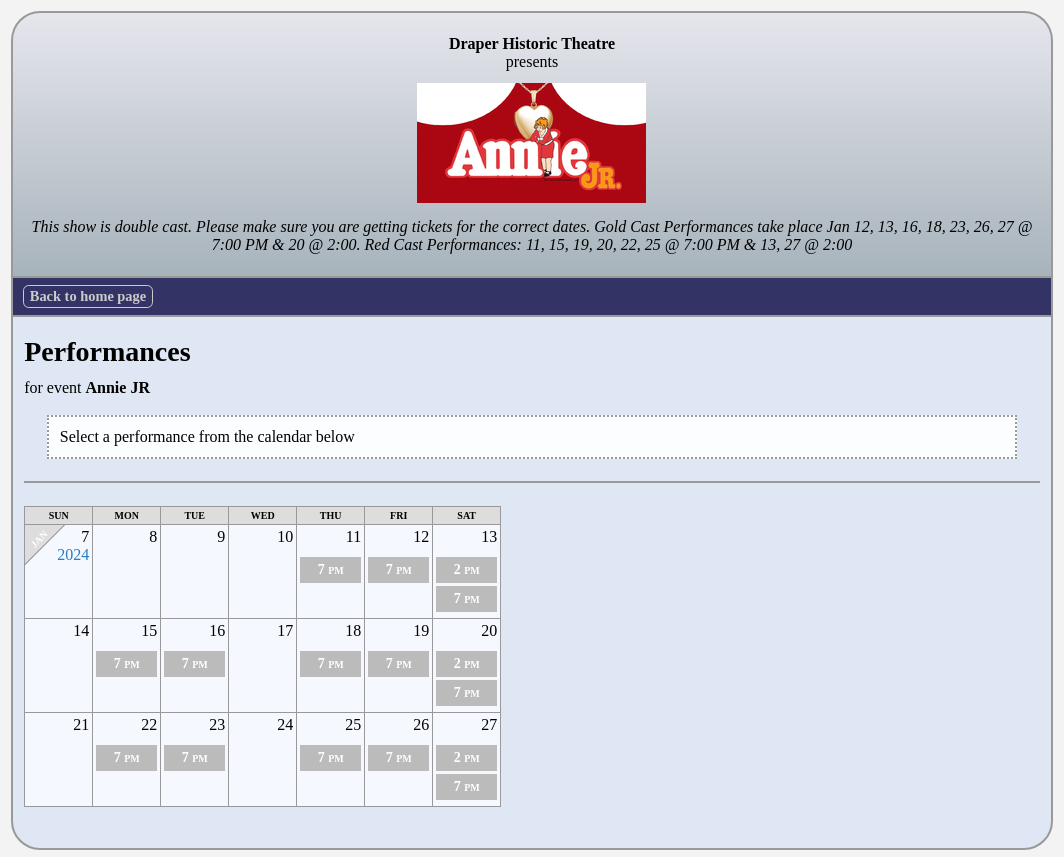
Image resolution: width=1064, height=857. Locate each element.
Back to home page (88, 296)
